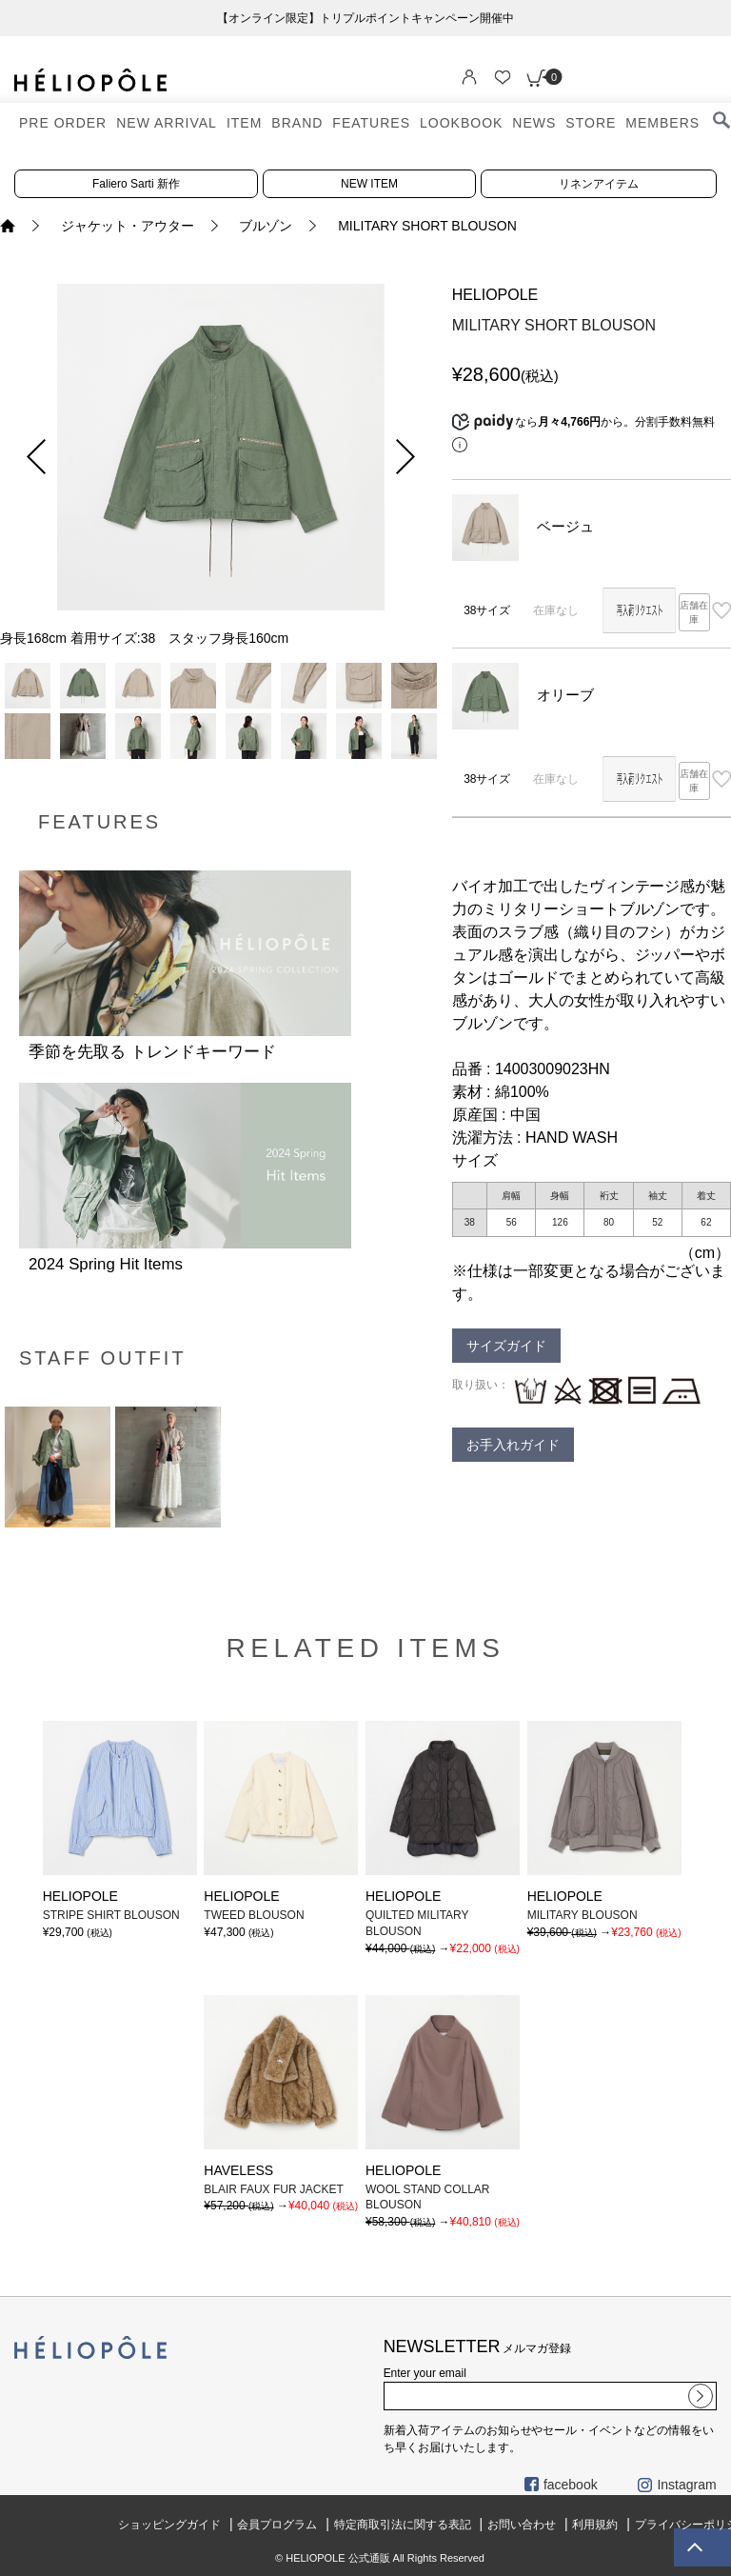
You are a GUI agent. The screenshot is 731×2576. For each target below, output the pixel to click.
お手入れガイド (513, 1444)
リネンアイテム (599, 183)
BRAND (297, 122)
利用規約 (595, 2524)
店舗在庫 (694, 612)
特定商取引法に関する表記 (402, 2524)
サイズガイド (506, 1345)
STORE (590, 122)
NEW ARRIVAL (166, 122)
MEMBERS (662, 122)
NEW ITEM (369, 183)
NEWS (534, 122)
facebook (561, 2484)
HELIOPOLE (495, 295)
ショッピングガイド (169, 2524)
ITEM (244, 122)
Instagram (677, 2484)
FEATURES (371, 122)
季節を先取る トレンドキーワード (152, 1052)
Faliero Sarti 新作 (136, 183)
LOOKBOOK (461, 122)
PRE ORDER (63, 122)
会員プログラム (277, 2524)
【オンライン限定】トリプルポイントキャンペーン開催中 (365, 18)
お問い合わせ (521, 2524)
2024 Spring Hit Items (106, 1264)
